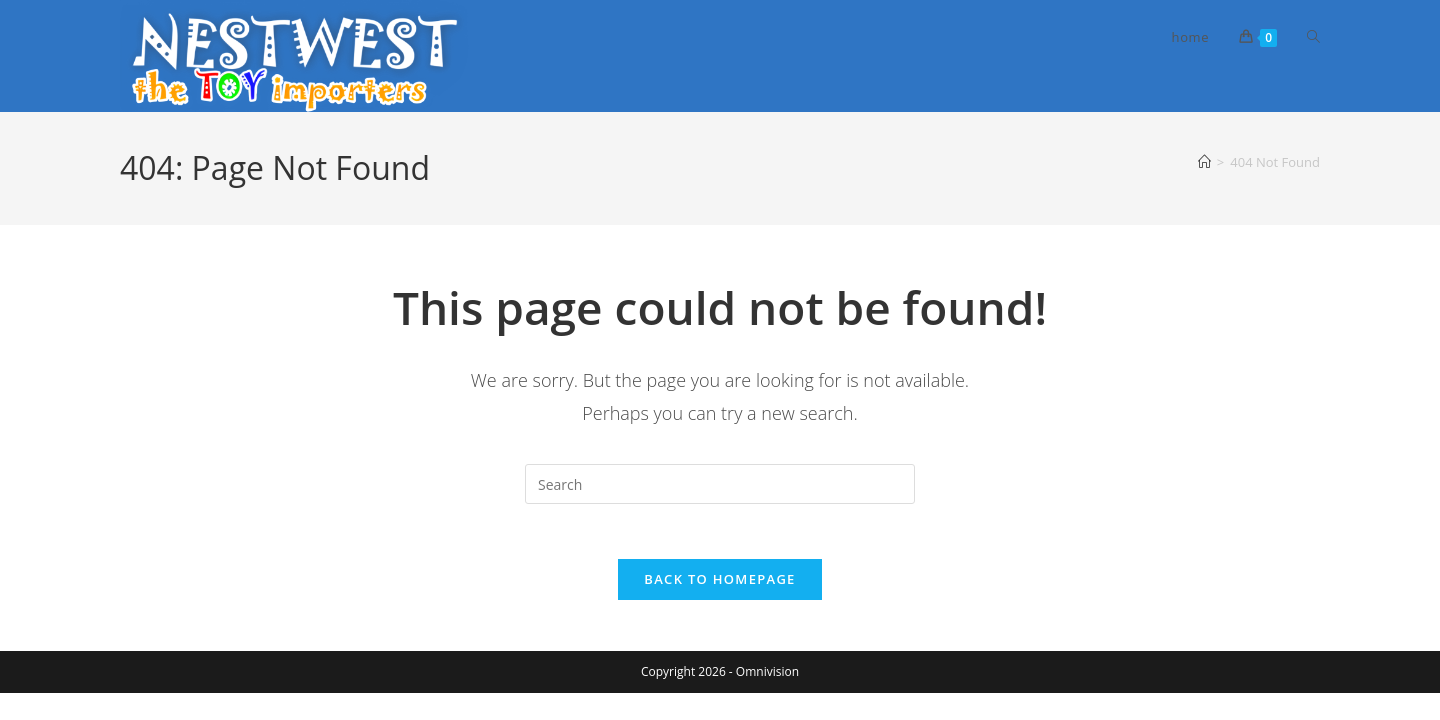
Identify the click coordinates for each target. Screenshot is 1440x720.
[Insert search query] (720, 484)
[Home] (1204, 162)
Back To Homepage (719, 585)
